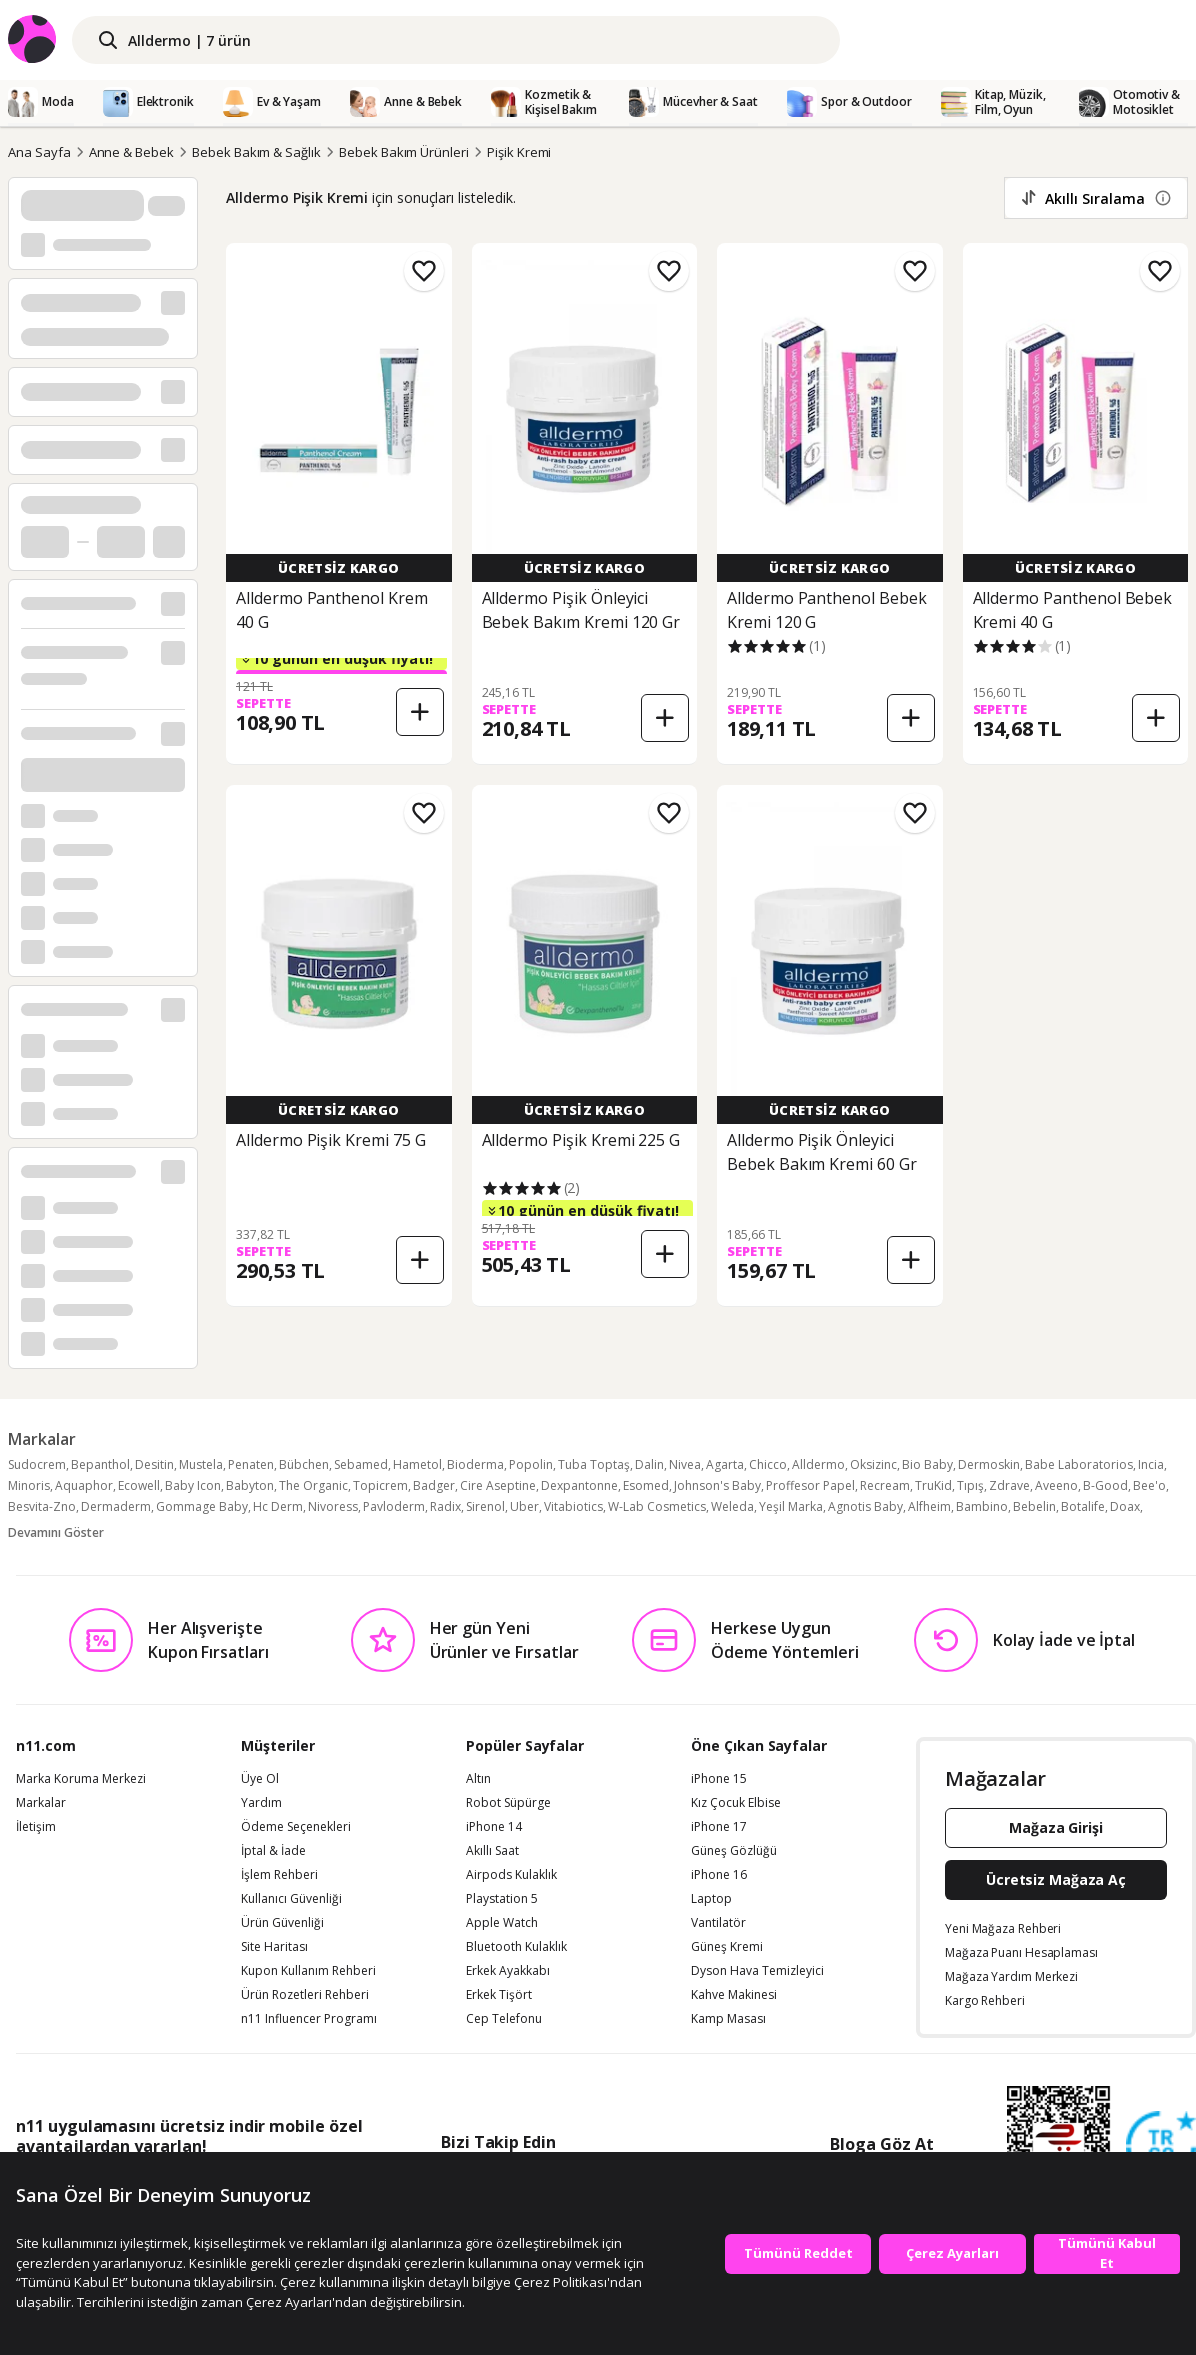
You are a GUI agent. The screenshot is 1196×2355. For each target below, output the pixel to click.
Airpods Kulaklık (511, 1875)
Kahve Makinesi (734, 1995)
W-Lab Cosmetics (657, 1506)
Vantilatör (718, 1923)
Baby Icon (193, 1485)
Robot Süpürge (508, 1803)
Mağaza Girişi (1056, 1827)
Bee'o (1149, 1485)
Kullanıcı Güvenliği (291, 1899)
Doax (1125, 1506)
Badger (434, 1485)
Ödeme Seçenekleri (296, 1827)
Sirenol (485, 1506)
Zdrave (1009, 1485)
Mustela (201, 1464)
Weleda (732, 1506)
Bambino (982, 1506)
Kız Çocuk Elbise (736, 1803)
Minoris (29, 1485)
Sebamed (361, 1464)
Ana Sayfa (39, 152)
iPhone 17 (719, 1827)
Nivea (685, 1464)
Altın (478, 1779)
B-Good (1105, 1485)
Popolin (531, 1464)
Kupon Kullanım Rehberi (308, 1971)
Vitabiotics (573, 1506)
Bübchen (304, 1464)
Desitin (154, 1464)
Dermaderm (116, 1506)
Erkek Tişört (499, 1995)
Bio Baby (927, 1464)
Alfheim (929, 1506)
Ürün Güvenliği (282, 1923)
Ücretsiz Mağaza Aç (1056, 1879)
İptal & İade (273, 1851)
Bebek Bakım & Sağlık (256, 152)
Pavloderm (394, 1506)
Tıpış (970, 1485)
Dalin (649, 1464)
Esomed (646, 1485)
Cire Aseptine (498, 1485)
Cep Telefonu (504, 2019)
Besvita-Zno (42, 1506)
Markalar (41, 1803)
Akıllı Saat (492, 1851)
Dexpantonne (579, 1485)
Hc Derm (278, 1506)
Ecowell (139, 1485)
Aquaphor (84, 1485)
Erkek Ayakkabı (508, 1971)
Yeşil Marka (791, 1506)
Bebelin (1034, 1506)
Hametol (417, 1464)
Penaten (251, 1464)
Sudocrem (37, 1464)
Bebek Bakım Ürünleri (404, 152)
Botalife (1083, 1506)
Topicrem (380, 1485)
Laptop (711, 1899)
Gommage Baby (202, 1506)
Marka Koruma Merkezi (81, 1779)
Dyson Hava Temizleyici (757, 1971)
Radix (445, 1506)
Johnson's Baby (717, 1485)
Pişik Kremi (519, 152)
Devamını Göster (56, 1532)
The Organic (313, 1485)
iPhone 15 (719, 1779)
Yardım (261, 1803)
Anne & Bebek (131, 152)
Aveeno (1056, 1485)
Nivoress (333, 1506)
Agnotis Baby (865, 1506)
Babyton (250, 1485)
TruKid (933, 1485)
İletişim (36, 1827)
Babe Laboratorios (1079, 1464)
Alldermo (818, 1464)
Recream (885, 1485)
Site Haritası (274, 1947)
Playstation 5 (502, 1899)
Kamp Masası (728, 2019)
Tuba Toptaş (594, 1464)
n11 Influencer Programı (309, 2019)
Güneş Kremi (727, 1947)
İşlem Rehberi (279, 1875)
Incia (1151, 1464)
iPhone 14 (494, 1827)
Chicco (768, 1464)
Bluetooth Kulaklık (516, 1947)
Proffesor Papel (810, 1485)
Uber (524, 1506)
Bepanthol (100, 1464)
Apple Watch (502, 1923)
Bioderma (475, 1464)
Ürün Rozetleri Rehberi (305, 1995)
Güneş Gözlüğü (734, 1851)
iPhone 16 (719, 1875)
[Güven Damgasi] (1161, 2147)
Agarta (725, 1464)
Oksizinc (873, 1464)
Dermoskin (989, 1464)
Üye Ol (260, 1779)
